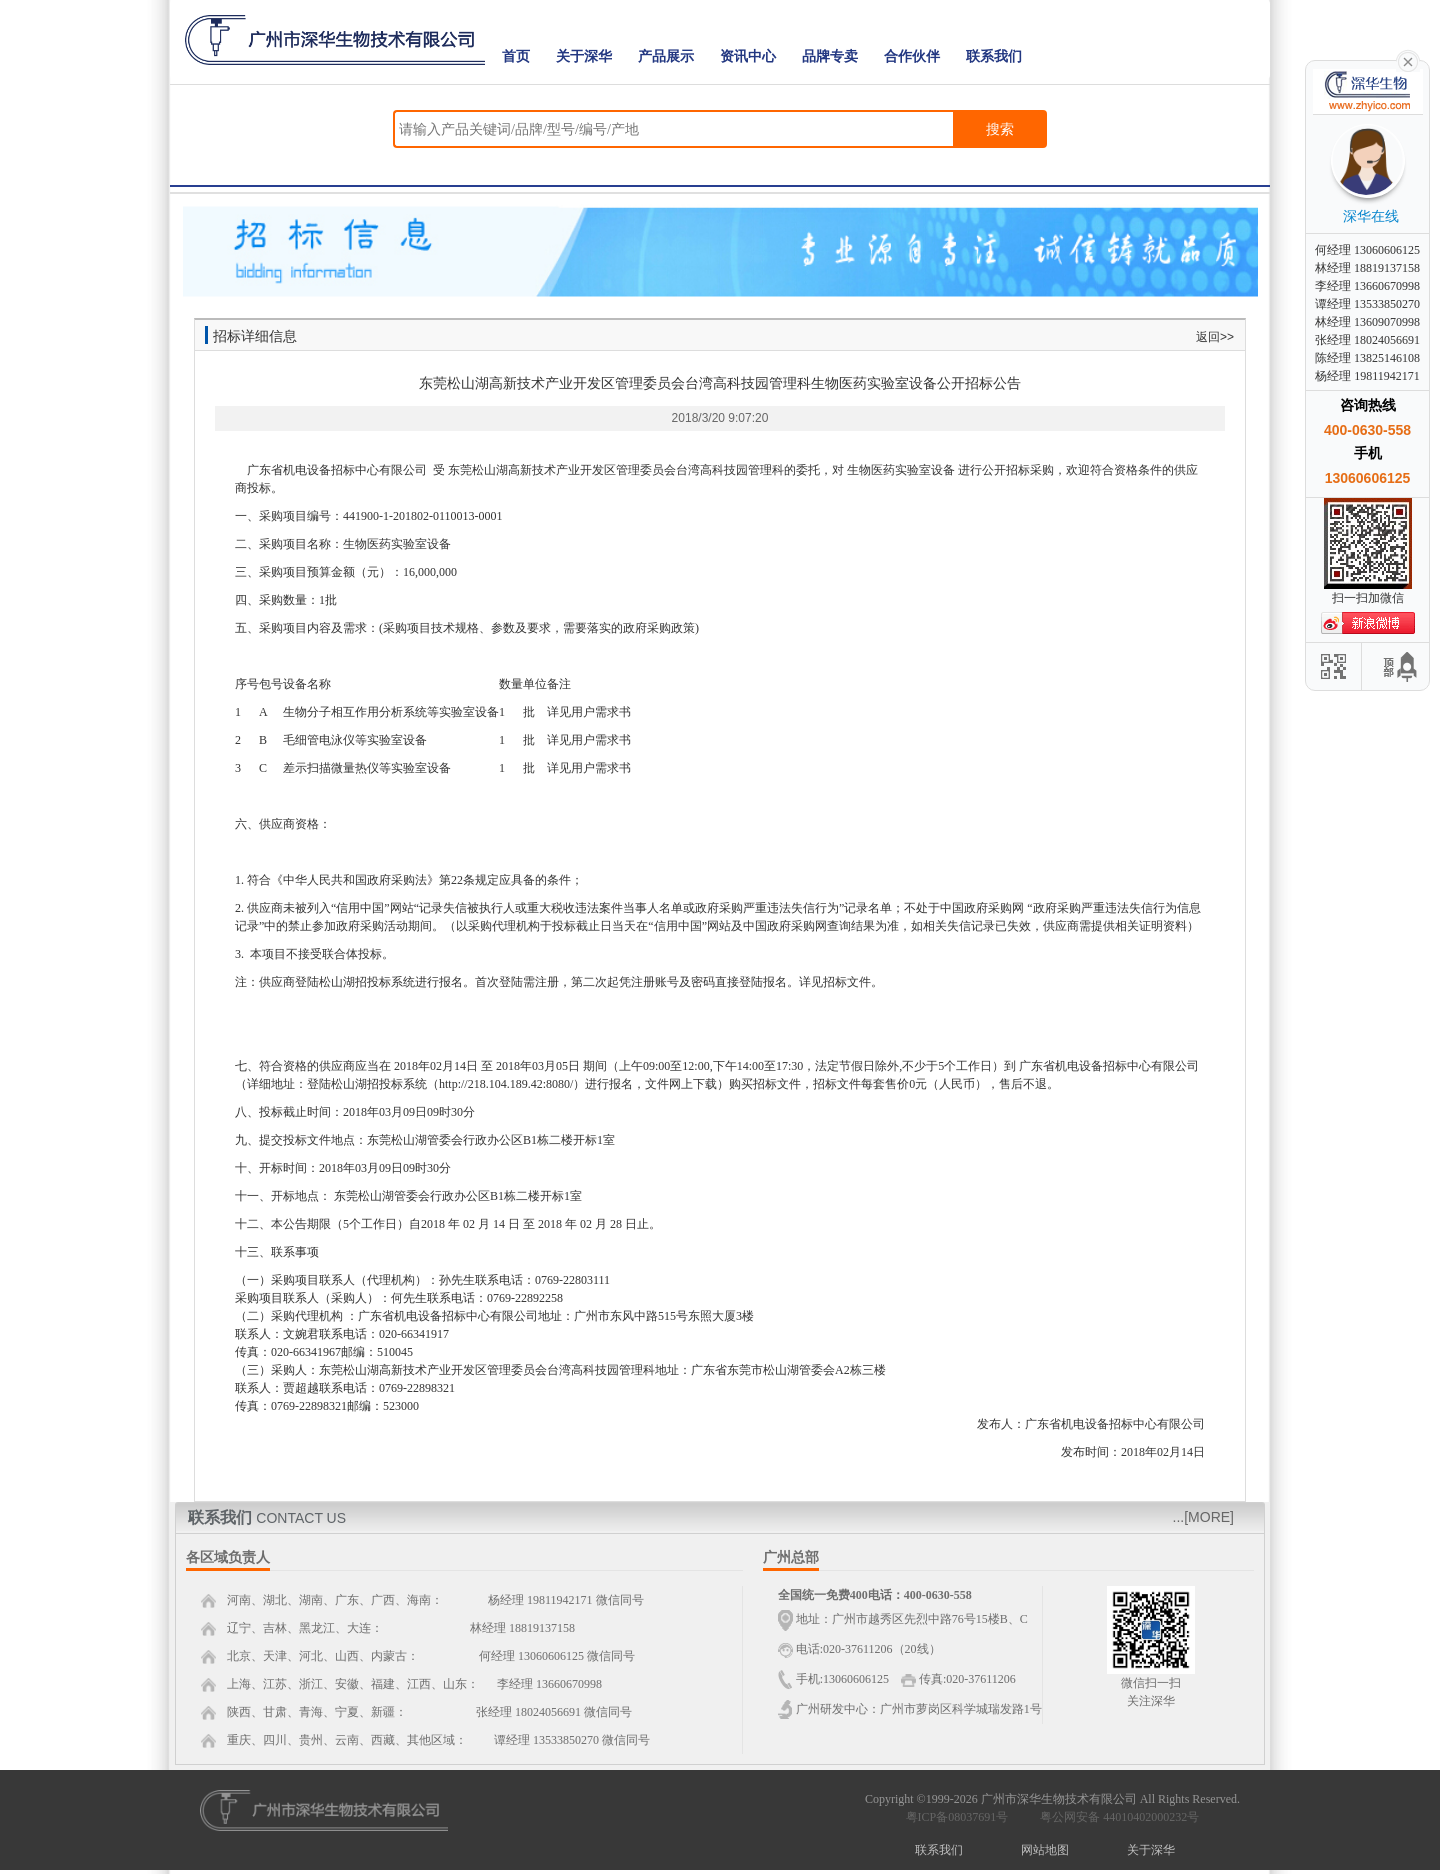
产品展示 (666, 56)
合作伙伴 (912, 56)
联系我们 (994, 56)
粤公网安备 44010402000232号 (1115, 1817)
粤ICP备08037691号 (957, 1817)
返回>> (1215, 337)
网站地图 (1045, 1850)
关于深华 (584, 56)
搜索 (1000, 129)
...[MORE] (1203, 1517)
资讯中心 (748, 56)
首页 (516, 56)
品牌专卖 (830, 56)
